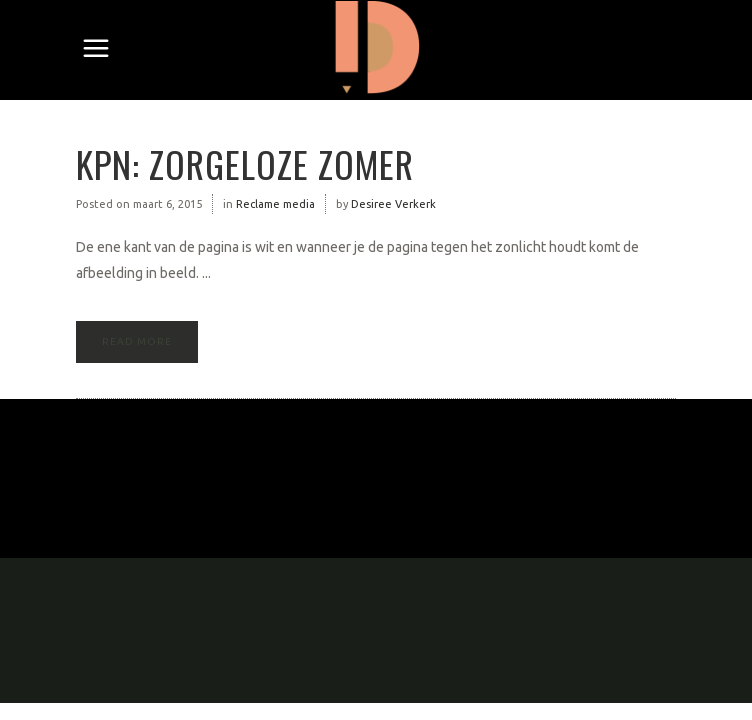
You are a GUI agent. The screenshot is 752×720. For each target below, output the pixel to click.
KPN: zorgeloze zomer (245, 163)
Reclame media (275, 204)
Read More (137, 341)
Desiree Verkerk (393, 204)
